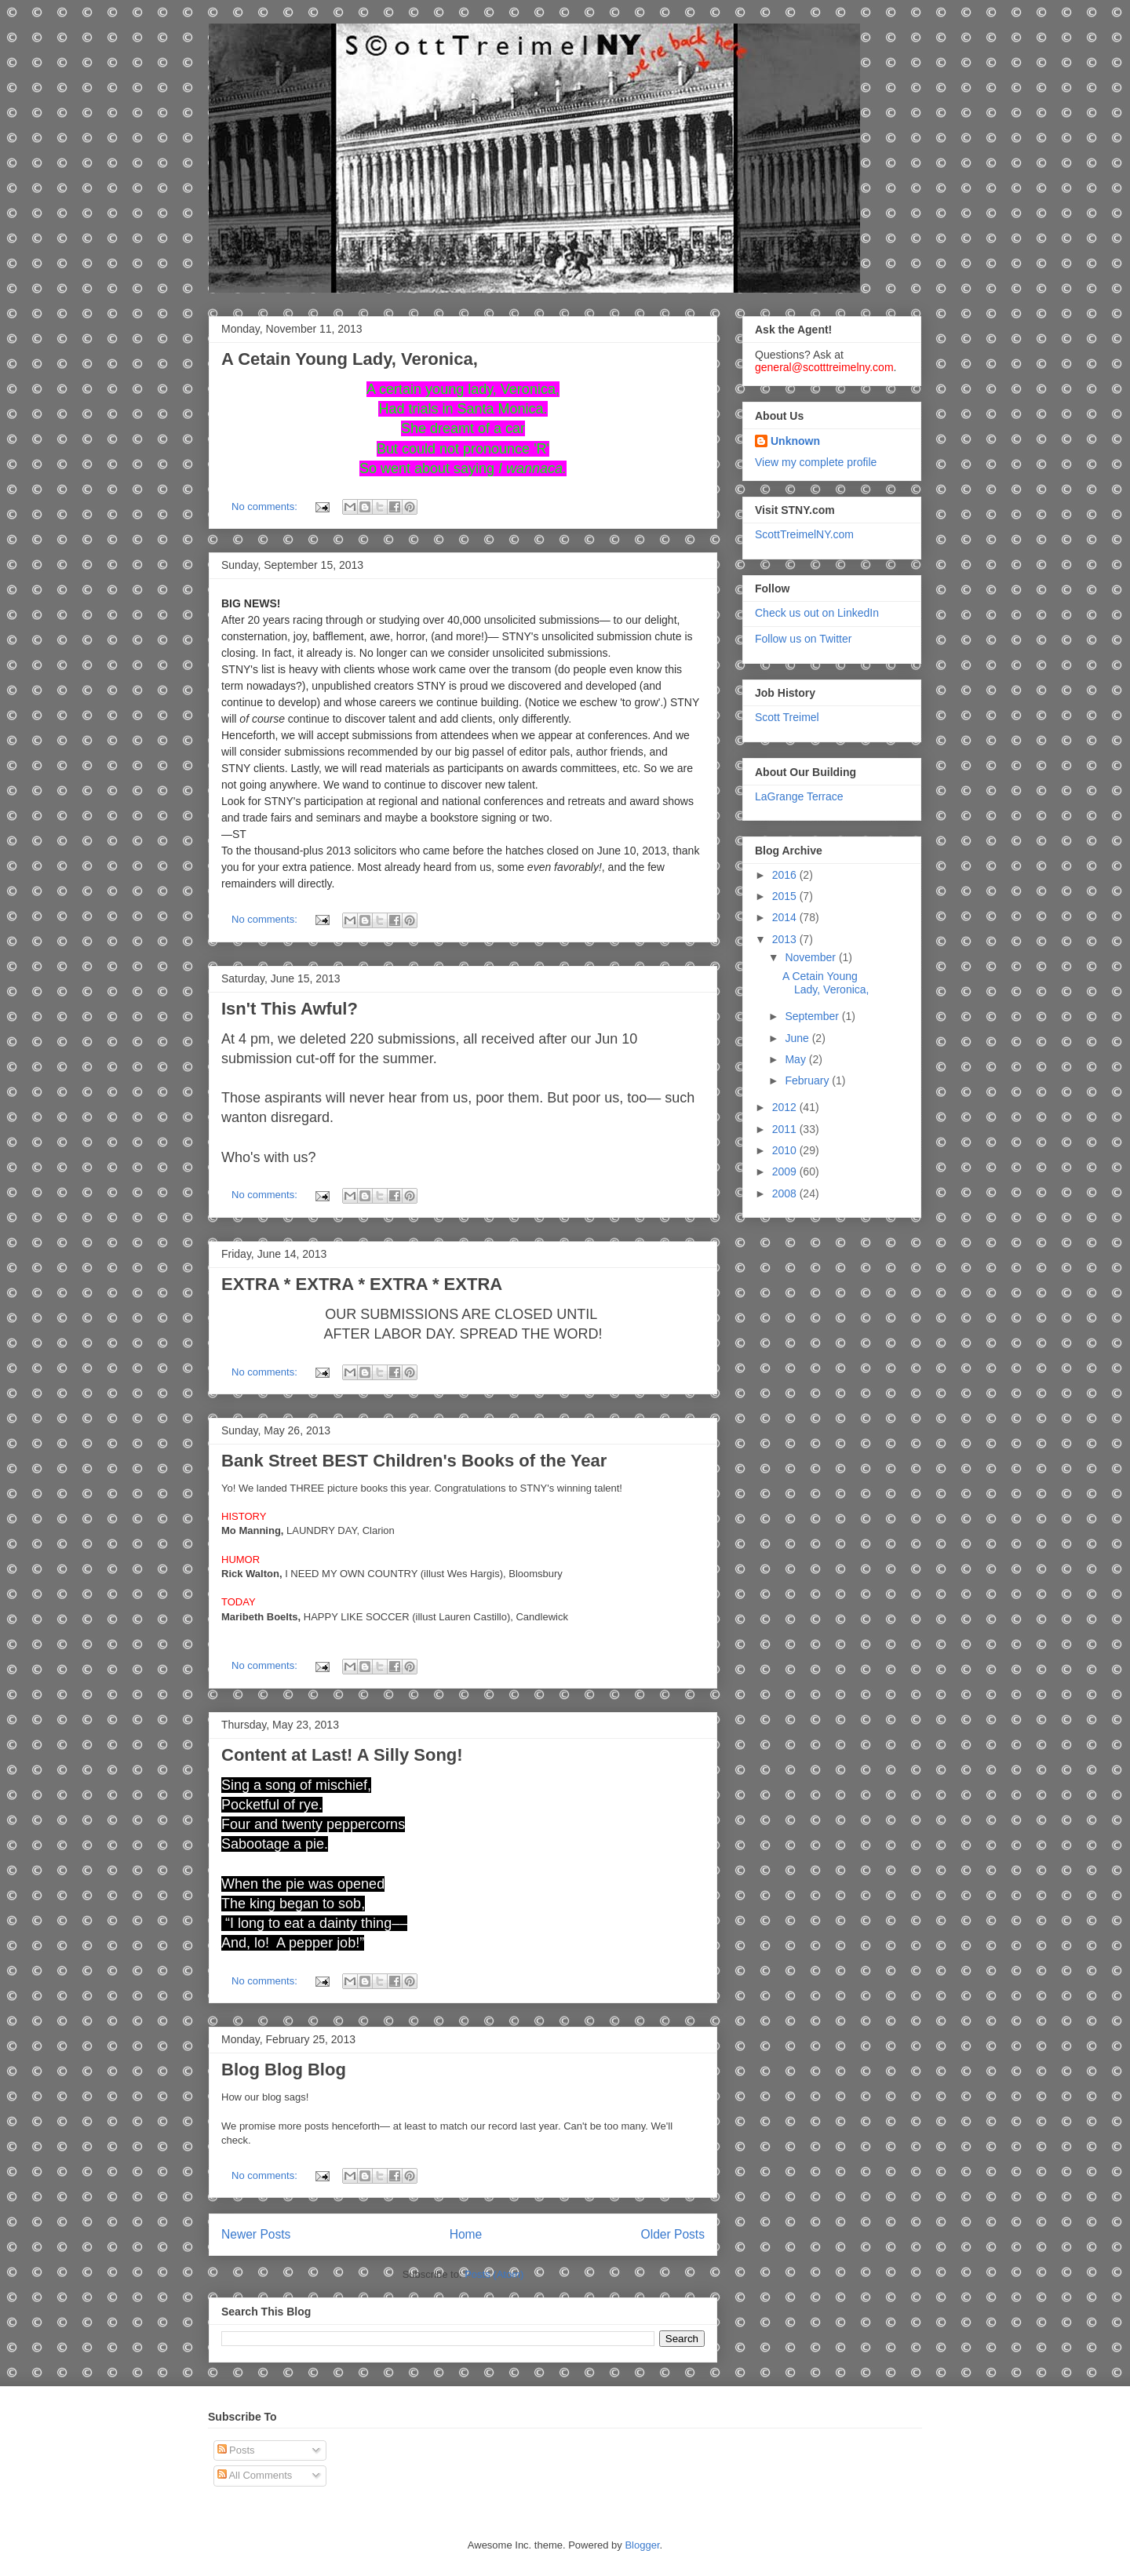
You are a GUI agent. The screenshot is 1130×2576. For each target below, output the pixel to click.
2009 (786, 1171)
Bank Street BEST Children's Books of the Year (414, 1460)
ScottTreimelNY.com (804, 534)
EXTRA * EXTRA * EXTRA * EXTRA (361, 1284)
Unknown (795, 441)
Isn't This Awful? (289, 1008)
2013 (786, 939)
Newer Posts (255, 2234)
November (811, 957)
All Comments (255, 2475)
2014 (786, 917)
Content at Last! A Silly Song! (342, 1755)
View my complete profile (816, 462)
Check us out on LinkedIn (817, 613)
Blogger (642, 2545)
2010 (786, 1150)
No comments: (265, 506)
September (813, 1016)
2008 (786, 1193)
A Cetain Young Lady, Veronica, (349, 359)
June (798, 1038)
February (808, 1080)
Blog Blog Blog (283, 2069)
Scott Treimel (787, 717)
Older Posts (673, 2234)
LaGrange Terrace (799, 796)
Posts (236, 2450)
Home (466, 2234)
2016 (786, 875)
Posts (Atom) (494, 2274)
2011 (786, 1129)
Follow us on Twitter (803, 638)
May (796, 1059)
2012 (786, 1107)
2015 (786, 896)
